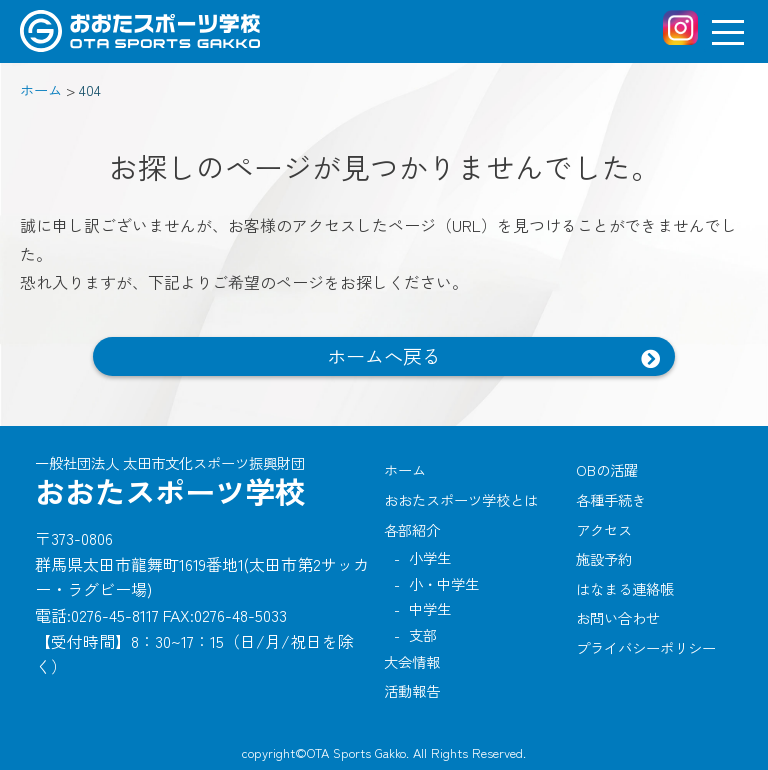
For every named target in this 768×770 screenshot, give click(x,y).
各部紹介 (412, 529)
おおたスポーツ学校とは (461, 499)
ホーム (405, 469)
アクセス (604, 529)
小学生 (430, 557)
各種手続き (611, 499)
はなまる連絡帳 (625, 588)
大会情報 (412, 661)
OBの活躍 (607, 469)
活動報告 (412, 690)
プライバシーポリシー (646, 647)
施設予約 (604, 558)
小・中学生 (444, 583)
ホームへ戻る (384, 356)
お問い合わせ (618, 617)
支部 (423, 634)
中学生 (430, 608)
